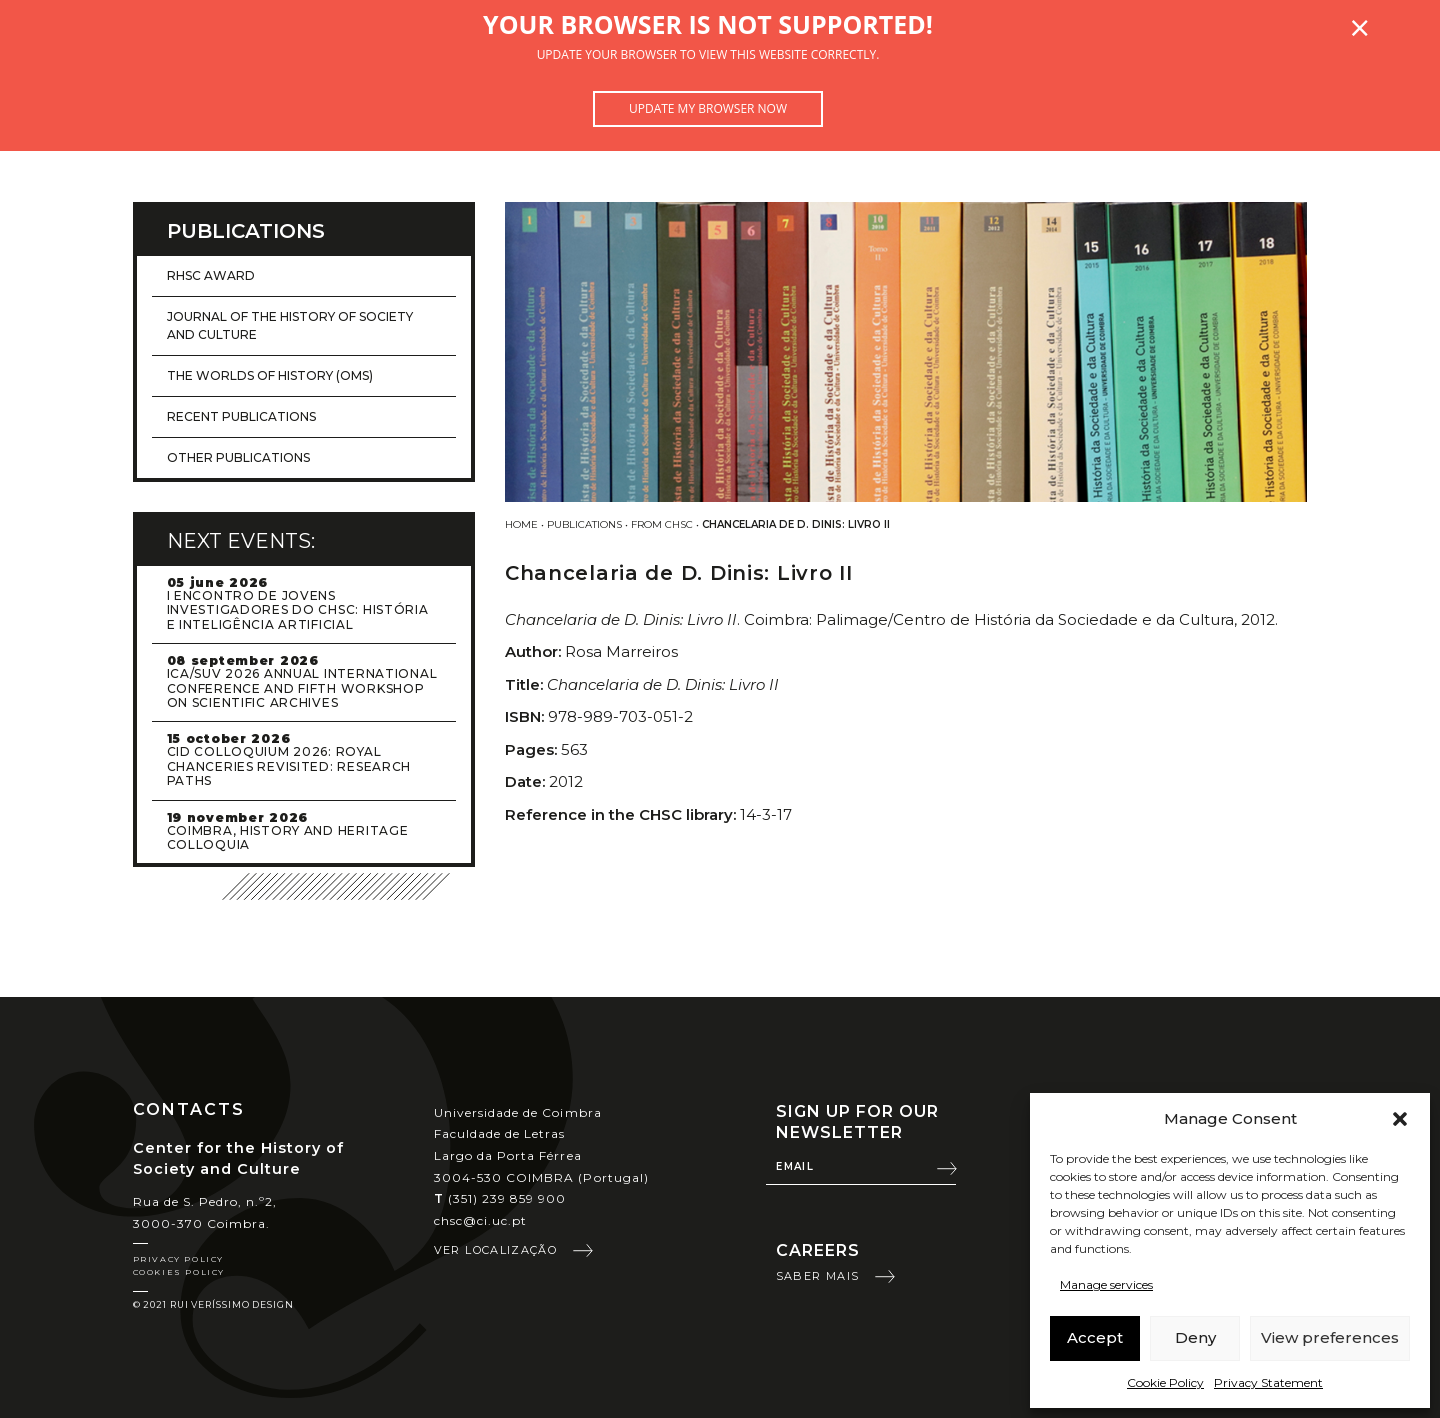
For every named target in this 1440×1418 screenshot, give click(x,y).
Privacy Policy (178, 1259)
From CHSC (662, 524)
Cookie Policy (1165, 1382)
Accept (1095, 1337)
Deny (1195, 1337)
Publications (584, 524)
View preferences (1330, 1337)
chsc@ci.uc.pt (481, 1220)
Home (521, 524)
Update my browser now (708, 108)
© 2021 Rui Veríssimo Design (213, 1304)
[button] (1400, 1119)
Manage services (1106, 1284)
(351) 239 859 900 (500, 1198)
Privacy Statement (1268, 1382)
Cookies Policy (179, 1272)
